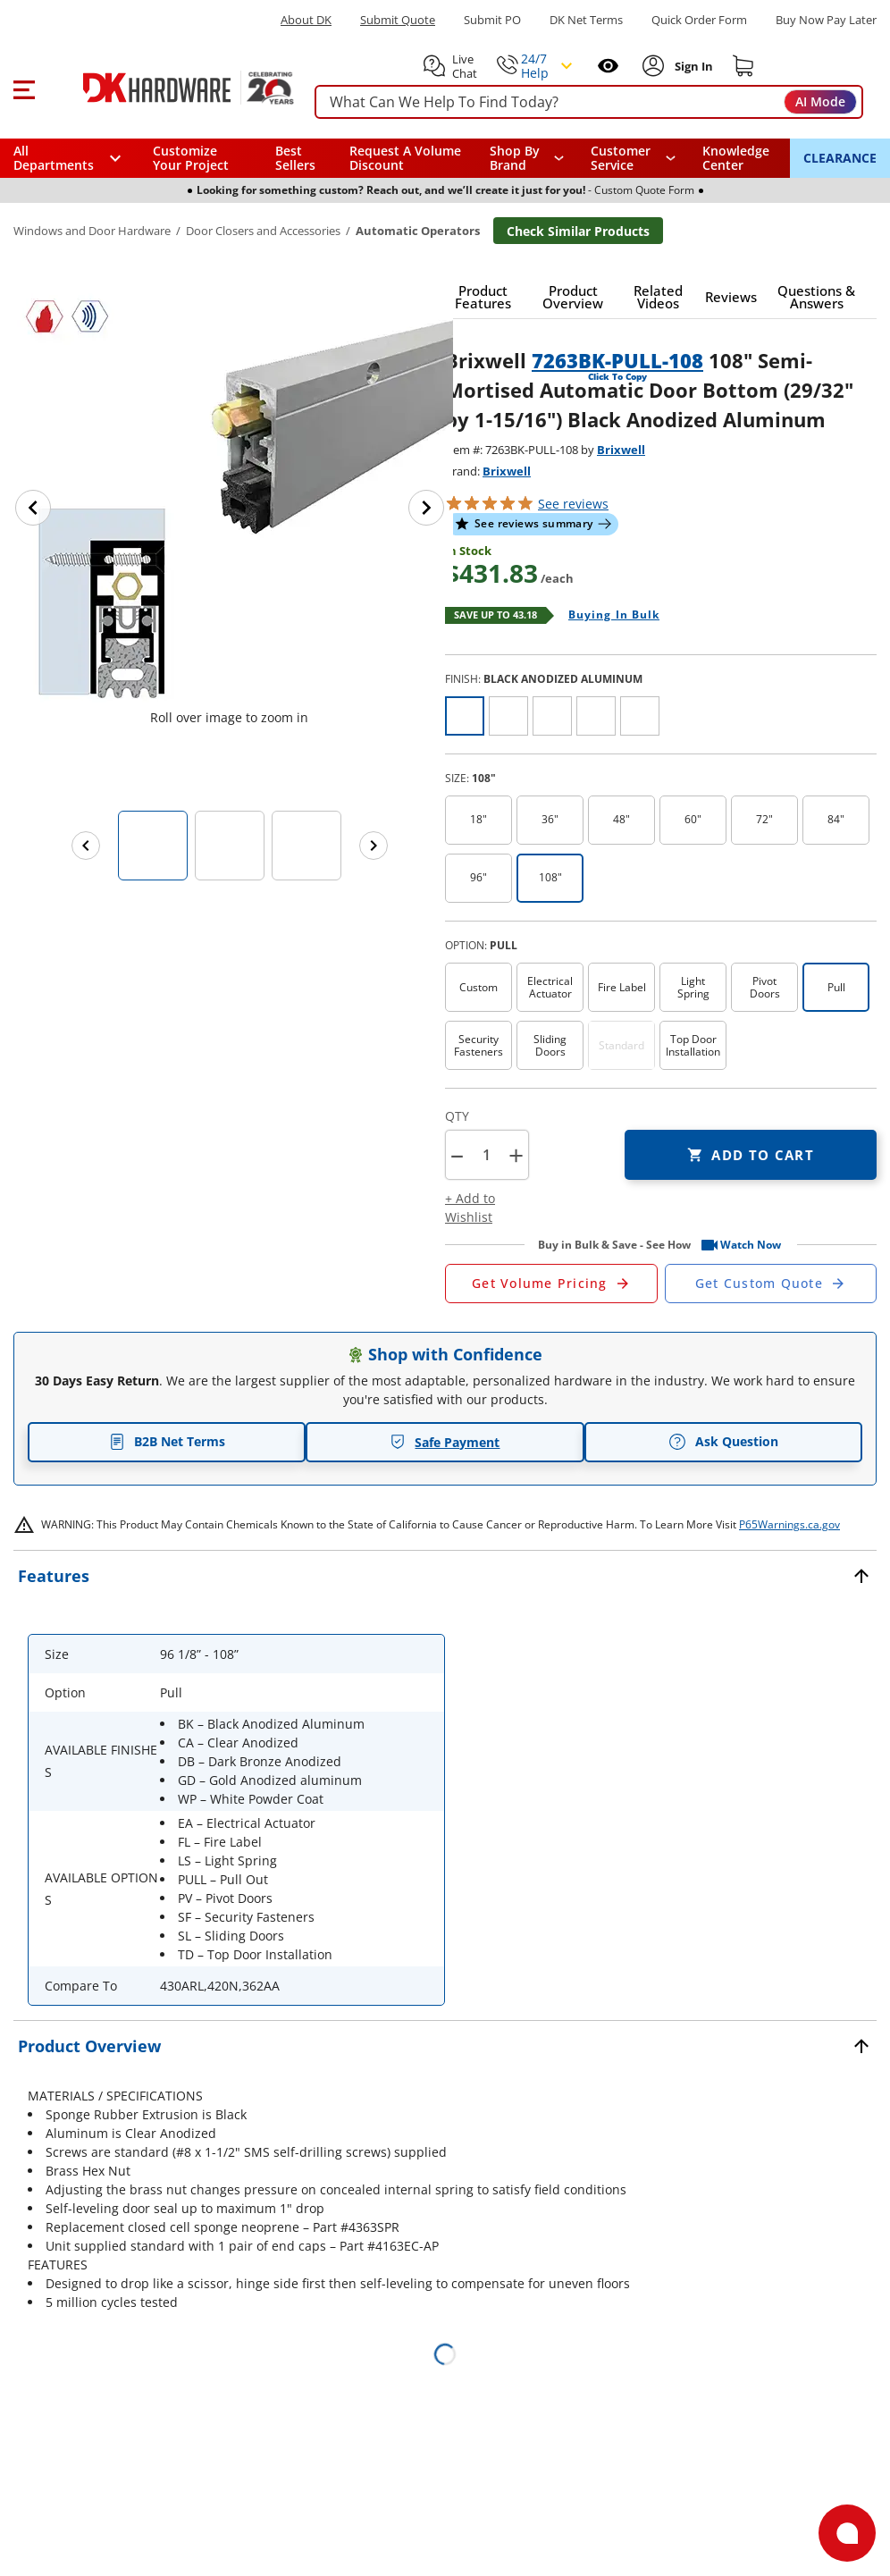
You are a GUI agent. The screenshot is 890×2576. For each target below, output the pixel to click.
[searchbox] (589, 102)
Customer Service (621, 158)
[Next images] (373, 845)
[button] (23, 88)
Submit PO (492, 20)
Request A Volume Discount (405, 157)
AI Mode (820, 101)
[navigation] (633, 158)
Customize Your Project (191, 157)
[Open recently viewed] (608, 66)
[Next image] (426, 508)
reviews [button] (573, 503)
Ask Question (723, 1442)
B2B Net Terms (167, 1441)
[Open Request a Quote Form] (551, 1283)
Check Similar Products (578, 231)
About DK (306, 20)
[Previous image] (33, 508)
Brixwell (621, 450)
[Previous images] (85, 845)
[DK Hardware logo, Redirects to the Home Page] (168, 88)
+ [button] (516, 1155)
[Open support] (847, 2533)
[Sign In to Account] (692, 66)
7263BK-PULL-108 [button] (617, 360)
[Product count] (486, 1155)
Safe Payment (445, 1442)
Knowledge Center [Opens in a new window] (735, 157)
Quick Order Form (699, 20)
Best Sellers (295, 157)
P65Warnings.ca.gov (789, 1524)
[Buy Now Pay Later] (826, 20)
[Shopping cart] (743, 66)
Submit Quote (397, 20)
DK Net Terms (586, 20)
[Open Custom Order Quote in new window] (771, 1283)
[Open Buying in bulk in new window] (607, 616)
